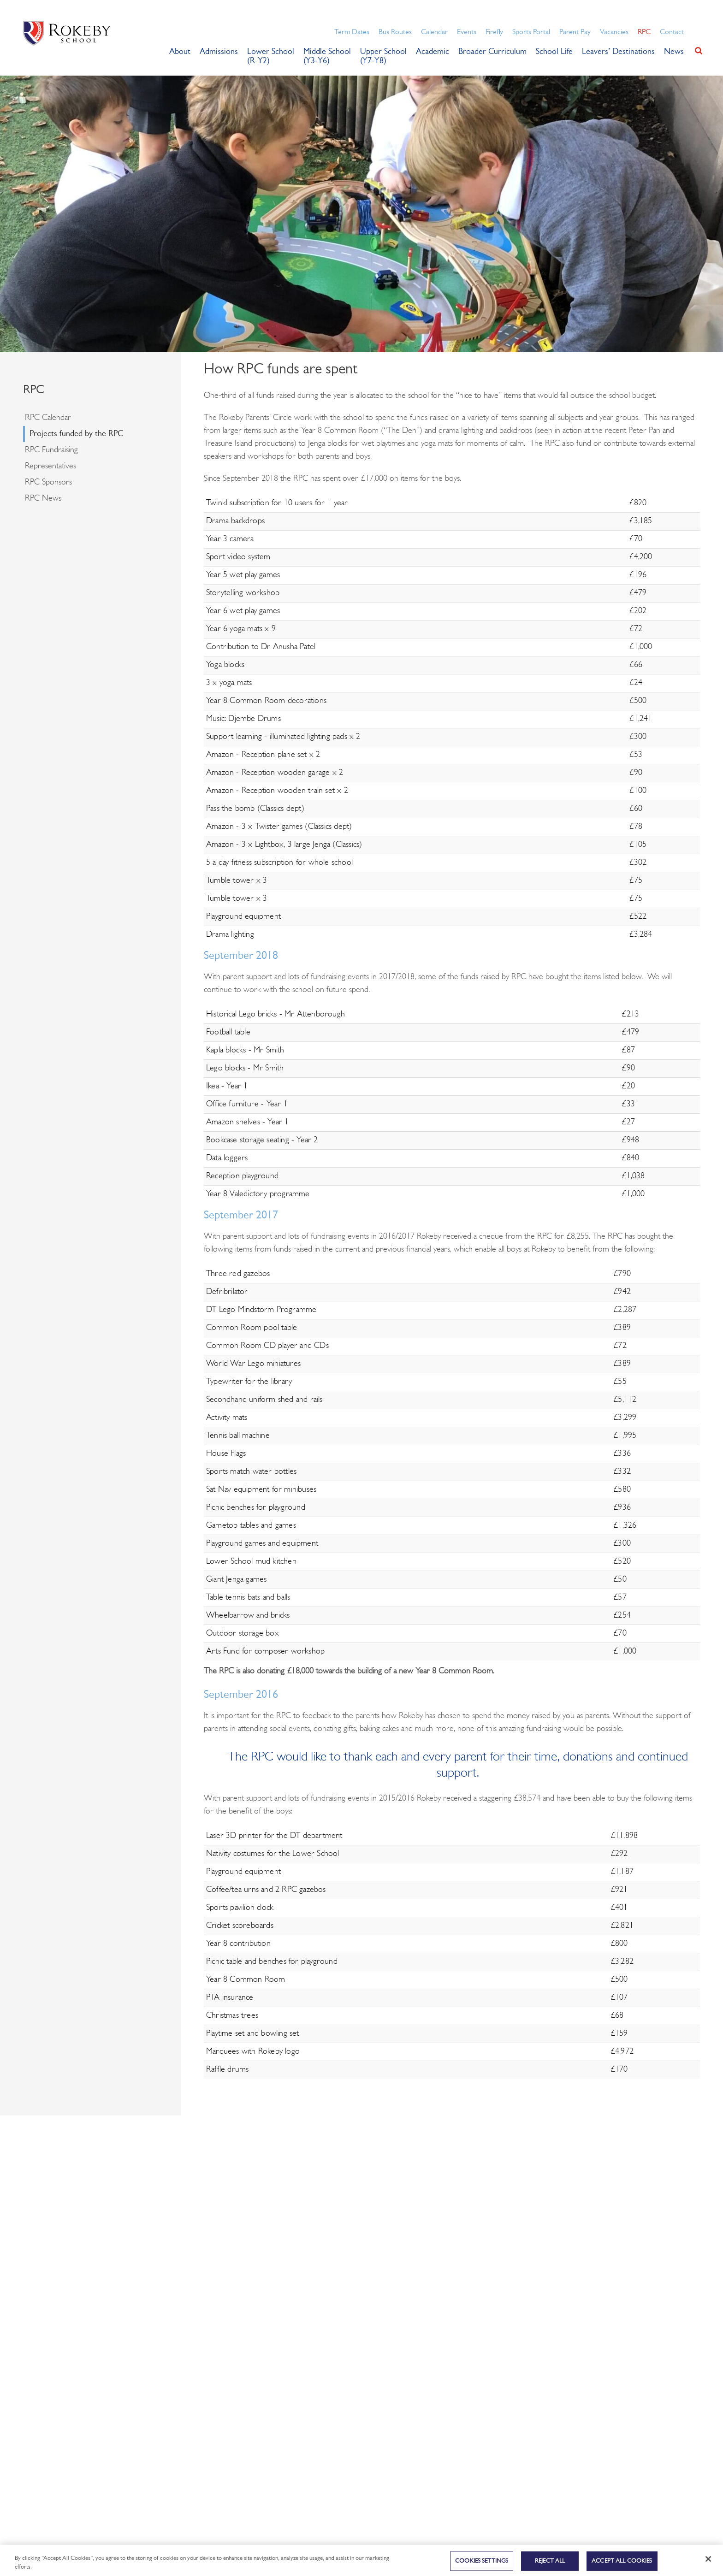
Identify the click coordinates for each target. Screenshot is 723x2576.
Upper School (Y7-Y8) (383, 56)
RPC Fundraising (51, 450)
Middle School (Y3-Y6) (327, 56)
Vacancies (614, 32)
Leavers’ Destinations (618, 51)
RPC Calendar (48, 418)
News (674, 51)
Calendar (434, 32)
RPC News (43, 498)
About (179, 51)
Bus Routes (395, 32)
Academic (432, 51)
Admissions (219, 51)
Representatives (50, 466)
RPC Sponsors (48, 482)
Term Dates (351, 32)
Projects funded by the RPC (76, 434)
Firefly (494, 32)
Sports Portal (531, 32)
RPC (644, 32)
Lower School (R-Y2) (270, 56)
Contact (672, 32)
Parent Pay (575, 32)
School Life (554, 51)
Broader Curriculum (492, 51)
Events (466, 32)
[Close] (708, 2564)
